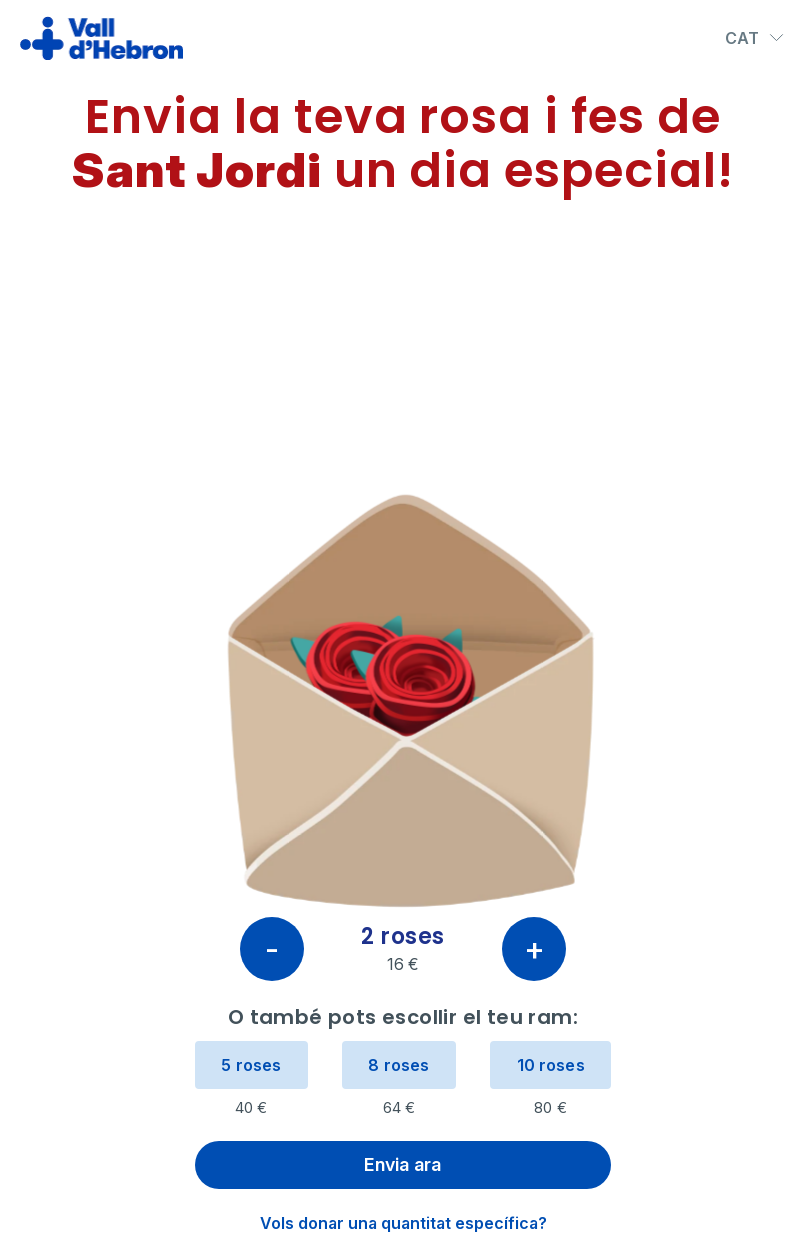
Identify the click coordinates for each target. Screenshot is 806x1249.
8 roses (398, 1065)
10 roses (551, 1065)
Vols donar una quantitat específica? (403, 1223)
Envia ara (402, 1164)
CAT (755, 38)
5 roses (251, 1065)
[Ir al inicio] (101, 38)
